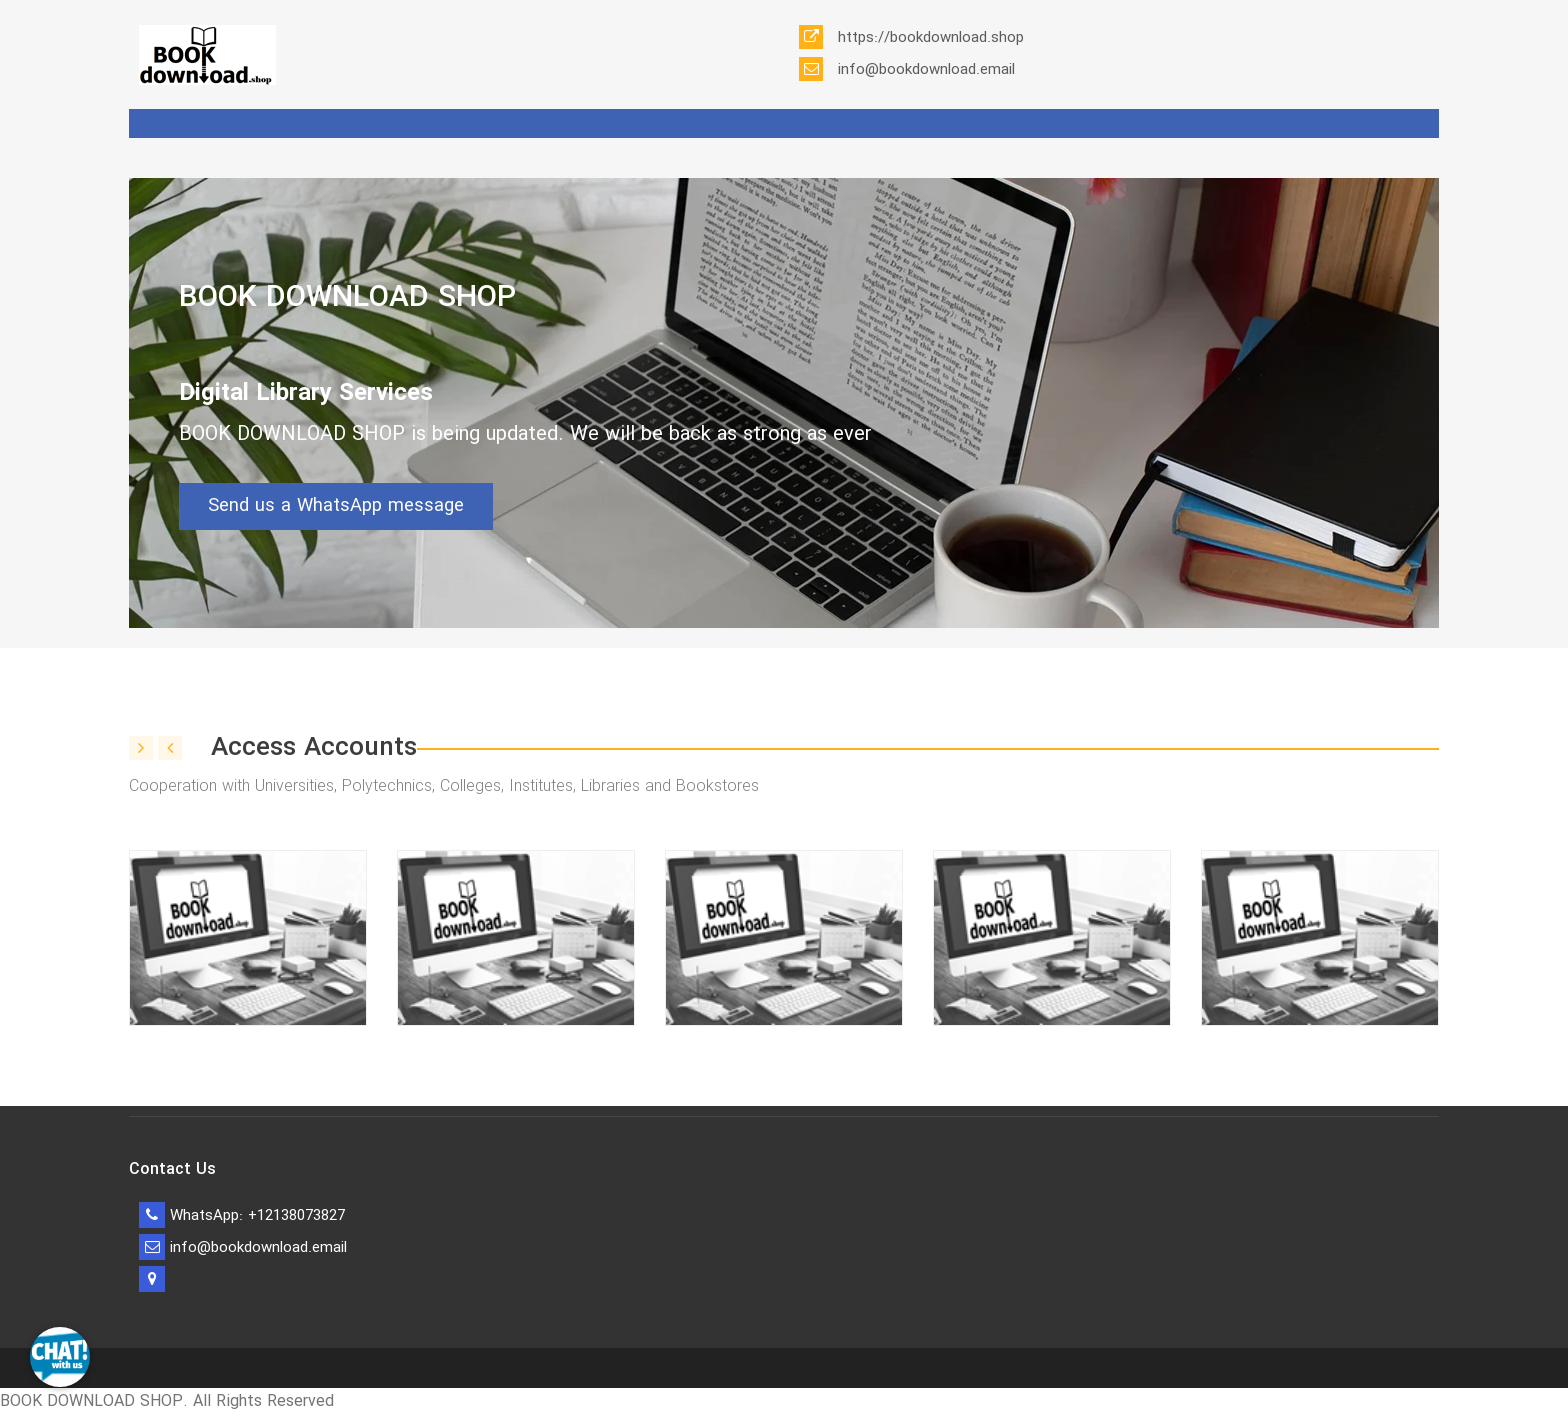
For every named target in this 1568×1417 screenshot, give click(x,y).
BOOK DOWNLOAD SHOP (347, 298)
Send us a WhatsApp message (336, 506)
